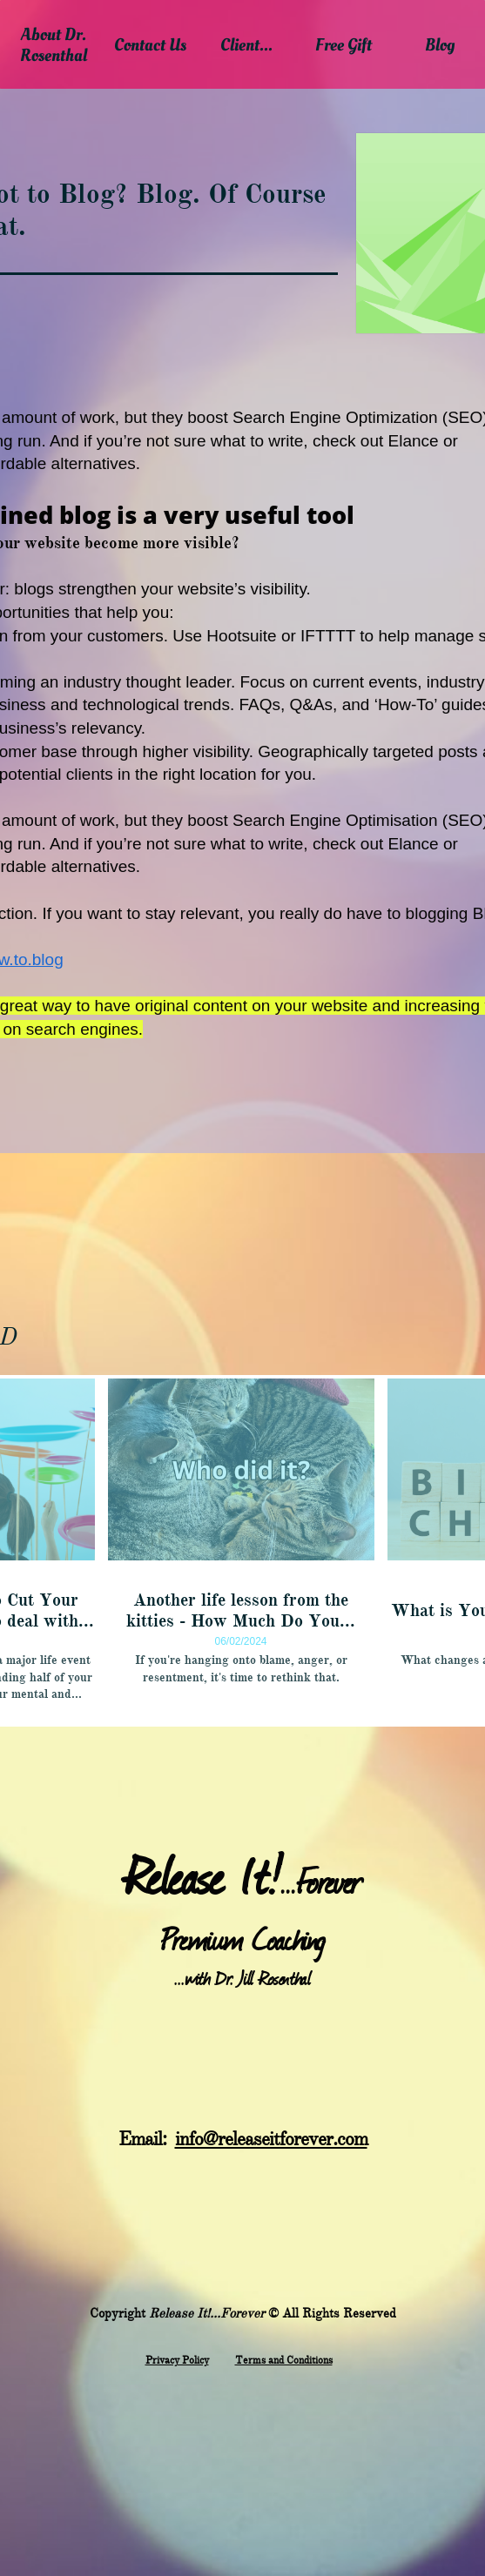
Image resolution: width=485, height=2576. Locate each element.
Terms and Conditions (284, 2360)
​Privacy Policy (177, 2360)
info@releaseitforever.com (271, 2138)
